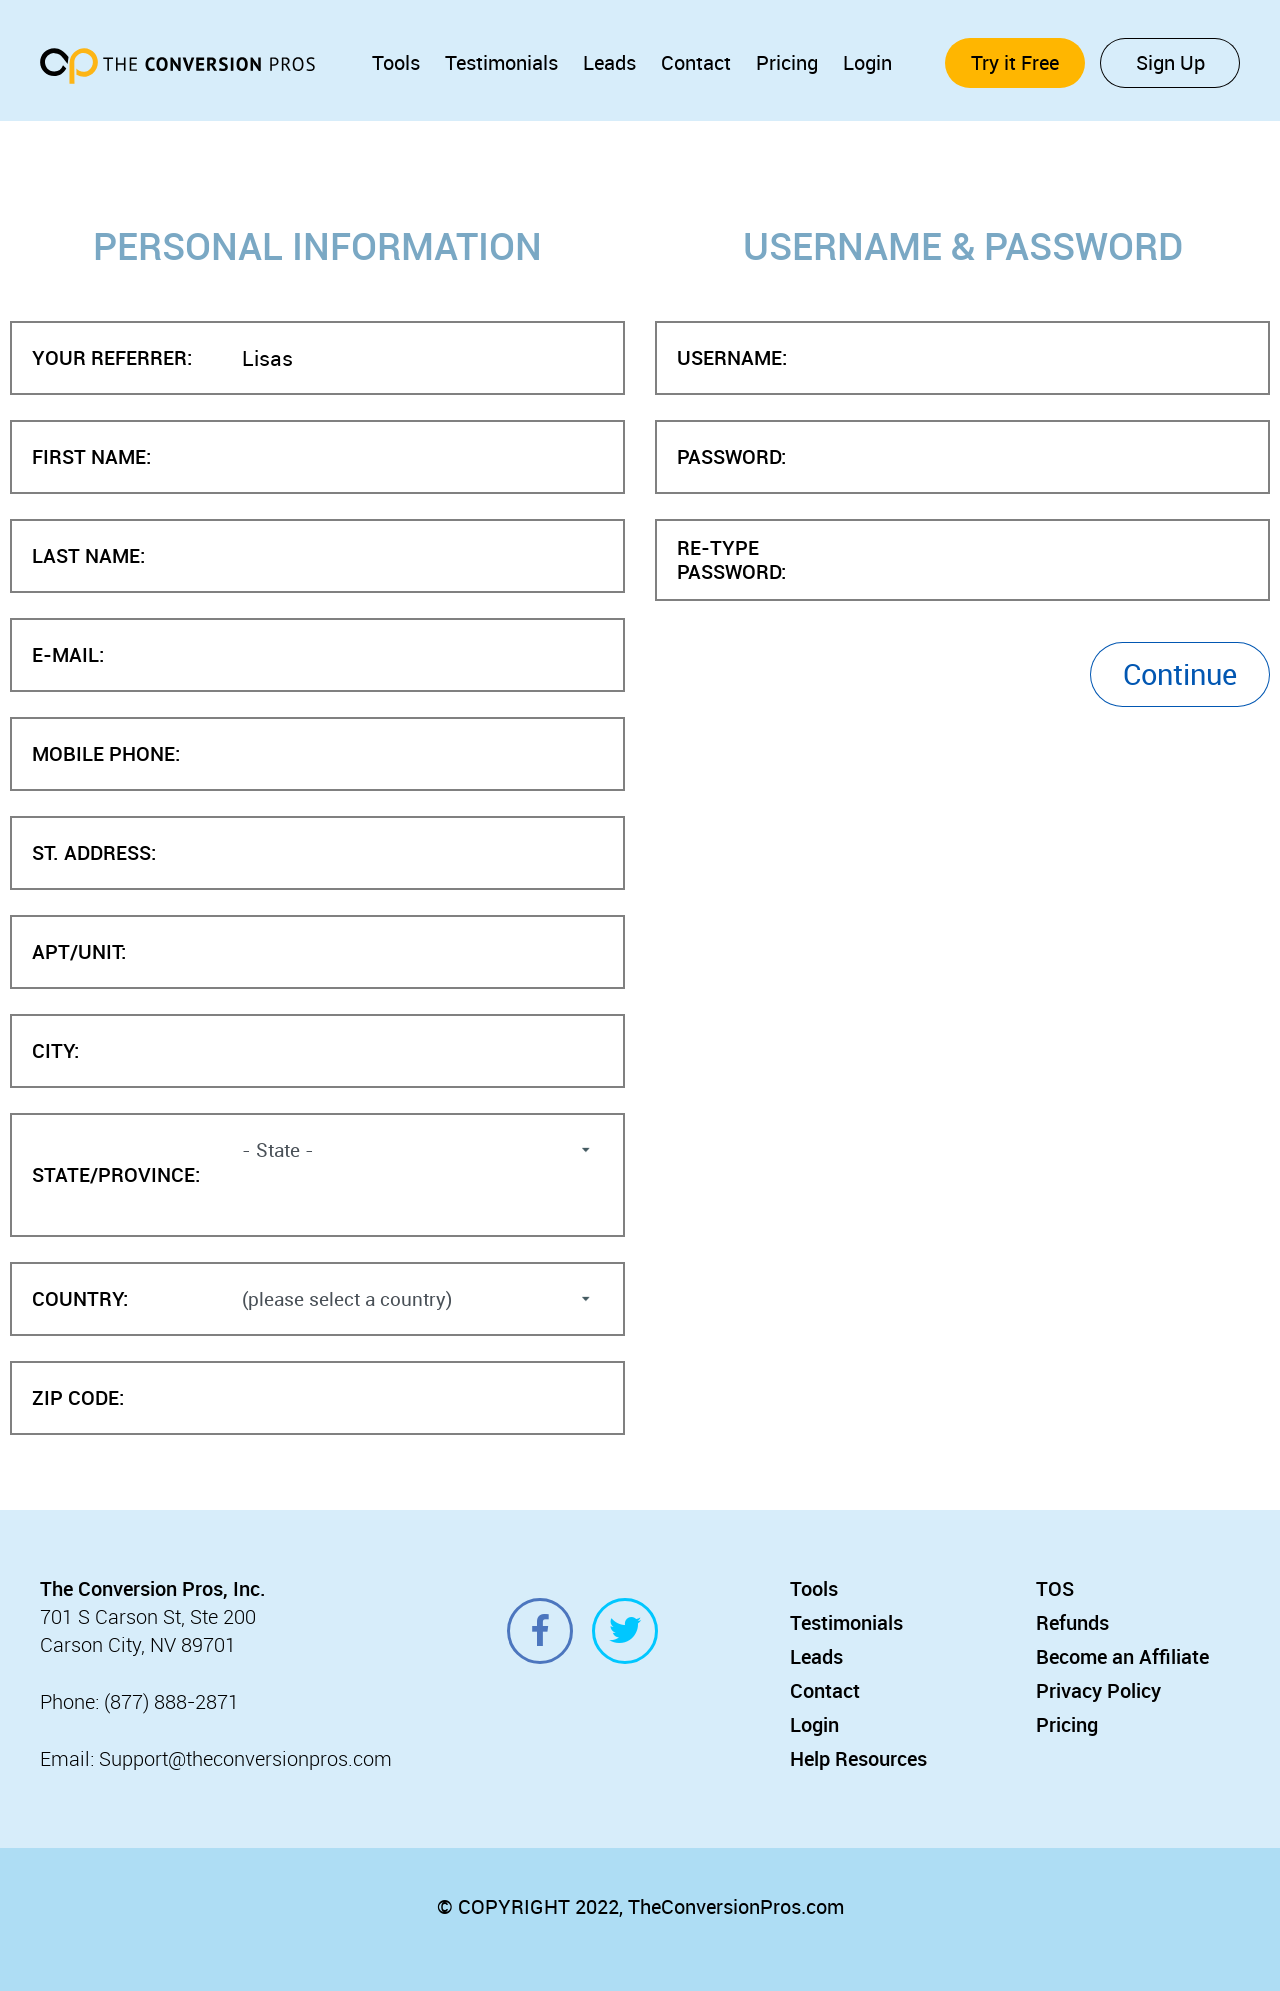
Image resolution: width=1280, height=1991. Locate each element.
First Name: (91, 457)
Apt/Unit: (79, 952)
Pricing (787, 62)
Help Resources (858, 1758)
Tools (396, 62)
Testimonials (501, 62)
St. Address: (94, 853)
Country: (80, 1299)
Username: (732, 358)
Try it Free (1015, 62)
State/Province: (116, 1175)
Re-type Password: (731, 560)
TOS (1055, 1588)
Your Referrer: (112, 358)
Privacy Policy (1098, 1690)
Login (867, 62)
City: (55, 1051)
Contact (696, 62)
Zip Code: (78, 1398)
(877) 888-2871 (171, 1701)
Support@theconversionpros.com (245, 1758)
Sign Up (1170, 62)
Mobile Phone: (106, 754)
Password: (731, 457)
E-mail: (68, 655)
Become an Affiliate (1122, 1656)
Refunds (1072, 1622)
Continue (1180, 673)
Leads (609, 62)
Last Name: (88, 556)
